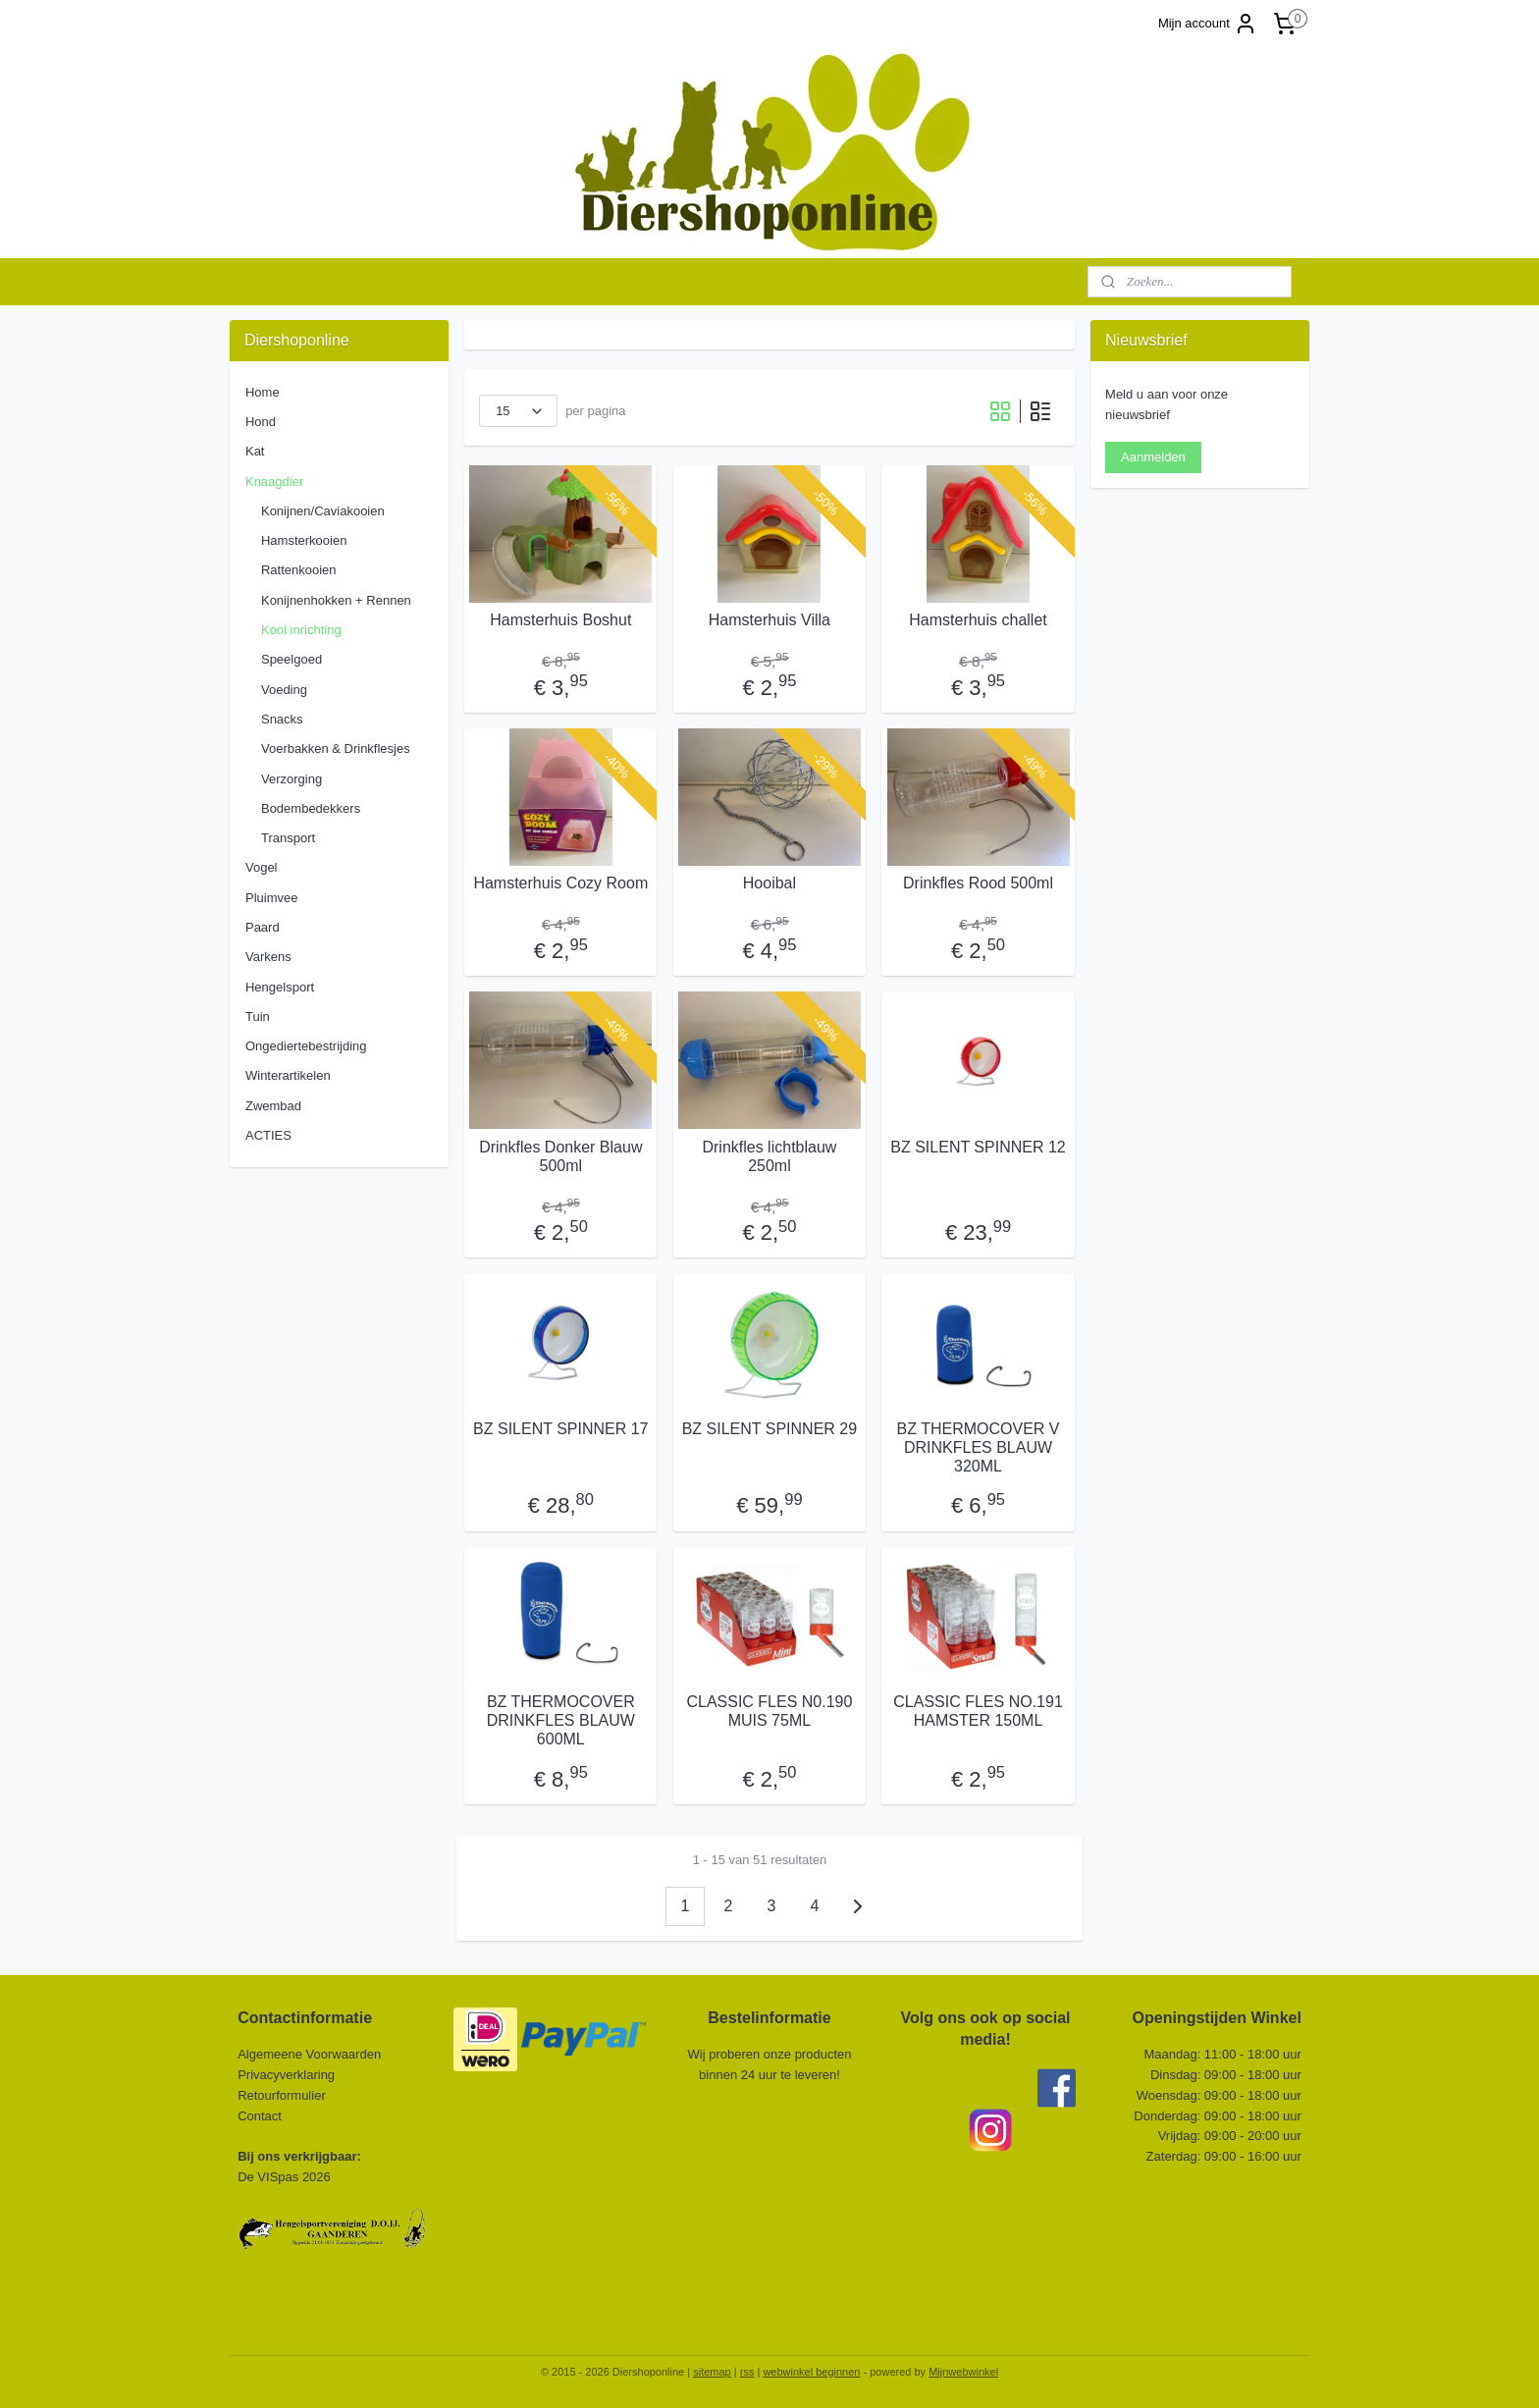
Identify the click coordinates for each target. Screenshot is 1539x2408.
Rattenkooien (299, 569)
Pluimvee (271, 897)
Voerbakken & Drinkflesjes (335, 748)
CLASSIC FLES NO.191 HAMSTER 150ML (978, 1711)
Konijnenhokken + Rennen (336, 600)
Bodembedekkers (310, 808)
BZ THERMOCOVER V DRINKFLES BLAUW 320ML (978, 1447)
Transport (288, 837)
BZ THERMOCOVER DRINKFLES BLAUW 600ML (561, 1720)
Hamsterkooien (303, 540)
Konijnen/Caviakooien (323, 511)
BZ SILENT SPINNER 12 (977, 1147)
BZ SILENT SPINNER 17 (560, 1428)
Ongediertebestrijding (306, 1046)
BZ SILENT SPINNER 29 (769, 1428)
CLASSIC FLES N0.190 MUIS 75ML (769, 1711)
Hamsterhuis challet (978, 620)
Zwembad (273, 1105)
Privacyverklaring (286, 2074)
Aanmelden (1153, 457)
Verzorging (291, 779)
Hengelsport (279, 987)
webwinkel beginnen (811, 2372)
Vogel (261, 867)
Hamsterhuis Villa (769, 620)
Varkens (268, 956)
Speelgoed (291, 659)
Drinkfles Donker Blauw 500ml (560, 1156)
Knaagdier (274, 481)
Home (262, 392)
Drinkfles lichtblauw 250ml (769, 1156)
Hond (260, 421)
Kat (255, 451)
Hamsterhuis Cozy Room (560, 883)
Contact (261, 2116)
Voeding (284, 689)
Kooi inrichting (301, 629)
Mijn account (1207, 23)
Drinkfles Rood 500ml (978, 883)
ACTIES (268, 1135)
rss (747, 2372)
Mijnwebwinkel (963, 2372)
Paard (262, 927)
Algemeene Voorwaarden (309, 2054)
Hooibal (769, 883)
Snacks (282, 719)
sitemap (712, 2372)
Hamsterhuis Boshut (560, 620)
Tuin (257, 1016)
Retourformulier (282, 2095)
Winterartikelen (288, 1075)
